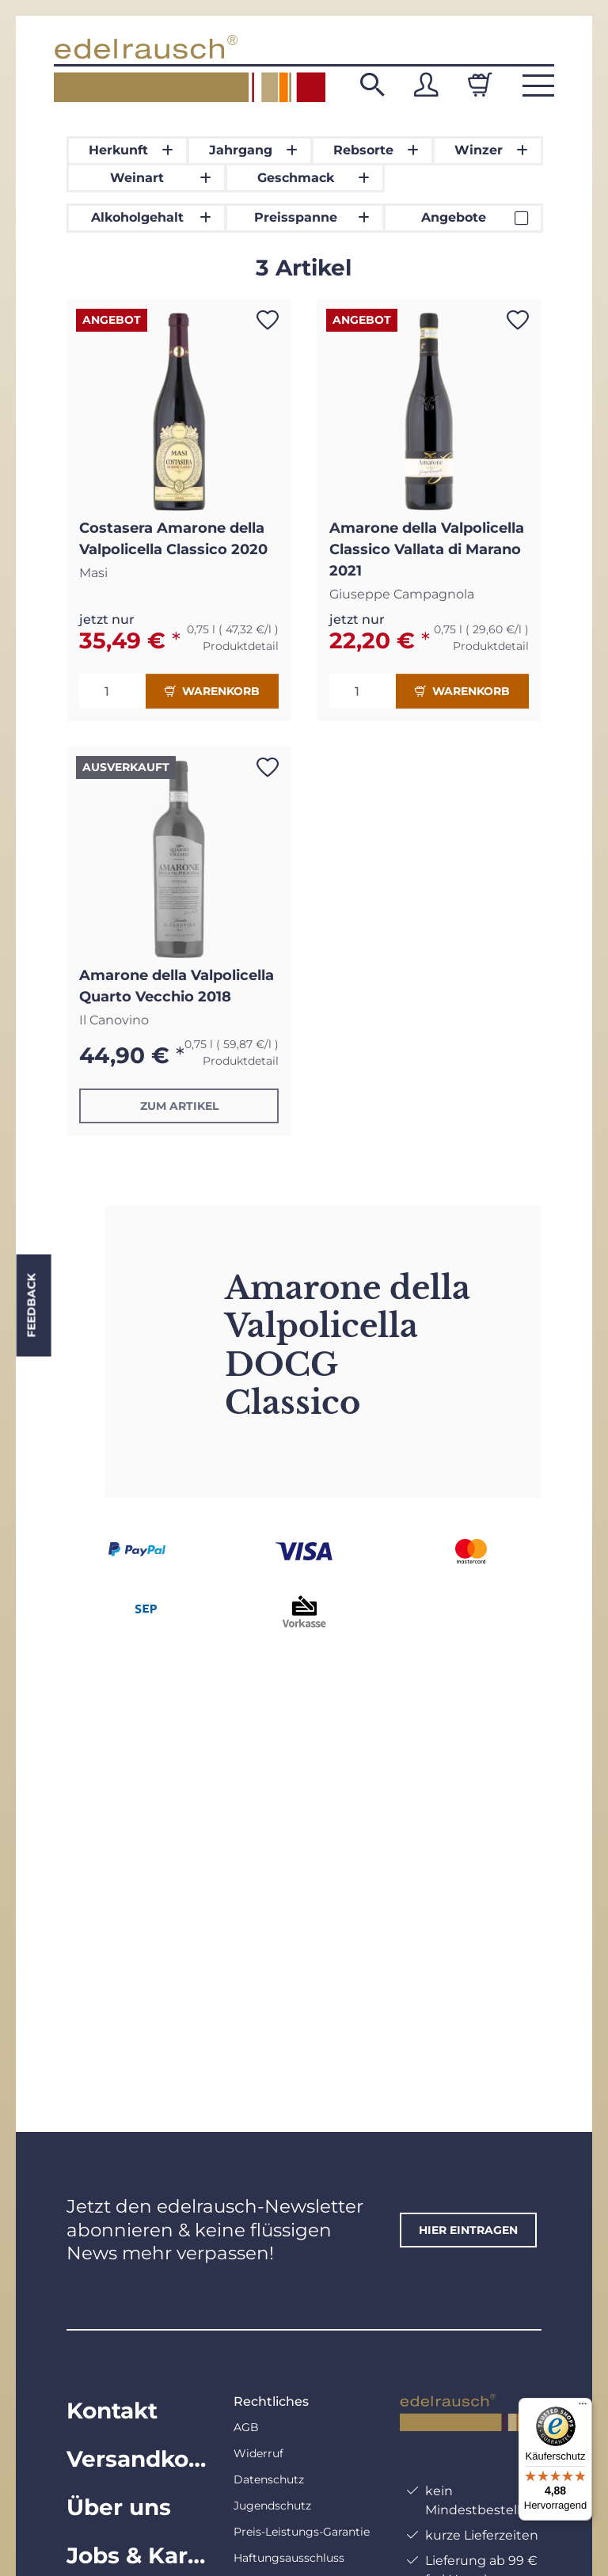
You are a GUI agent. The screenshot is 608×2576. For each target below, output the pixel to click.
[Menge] (112, 691)
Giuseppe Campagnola (401, 594)
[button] (372, 84)
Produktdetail (241, 646)
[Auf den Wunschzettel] (267, 320)
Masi (93, 572)
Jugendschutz (272, 2505)
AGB (246, 2427)
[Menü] (582, 2407)
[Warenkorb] (480, 84)
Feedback (31, 1306)
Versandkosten (137, 2458)
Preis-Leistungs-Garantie (302, 2532)
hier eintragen (468, 2230)
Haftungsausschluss (289, 2558)
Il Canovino (114, 1020)
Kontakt (112, 2410)
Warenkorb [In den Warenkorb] (212, 691)
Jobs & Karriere (137, 2555)
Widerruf (258, 2453)
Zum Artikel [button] (179, 1106)
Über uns (118, 2507)
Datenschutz (269, 2479)
